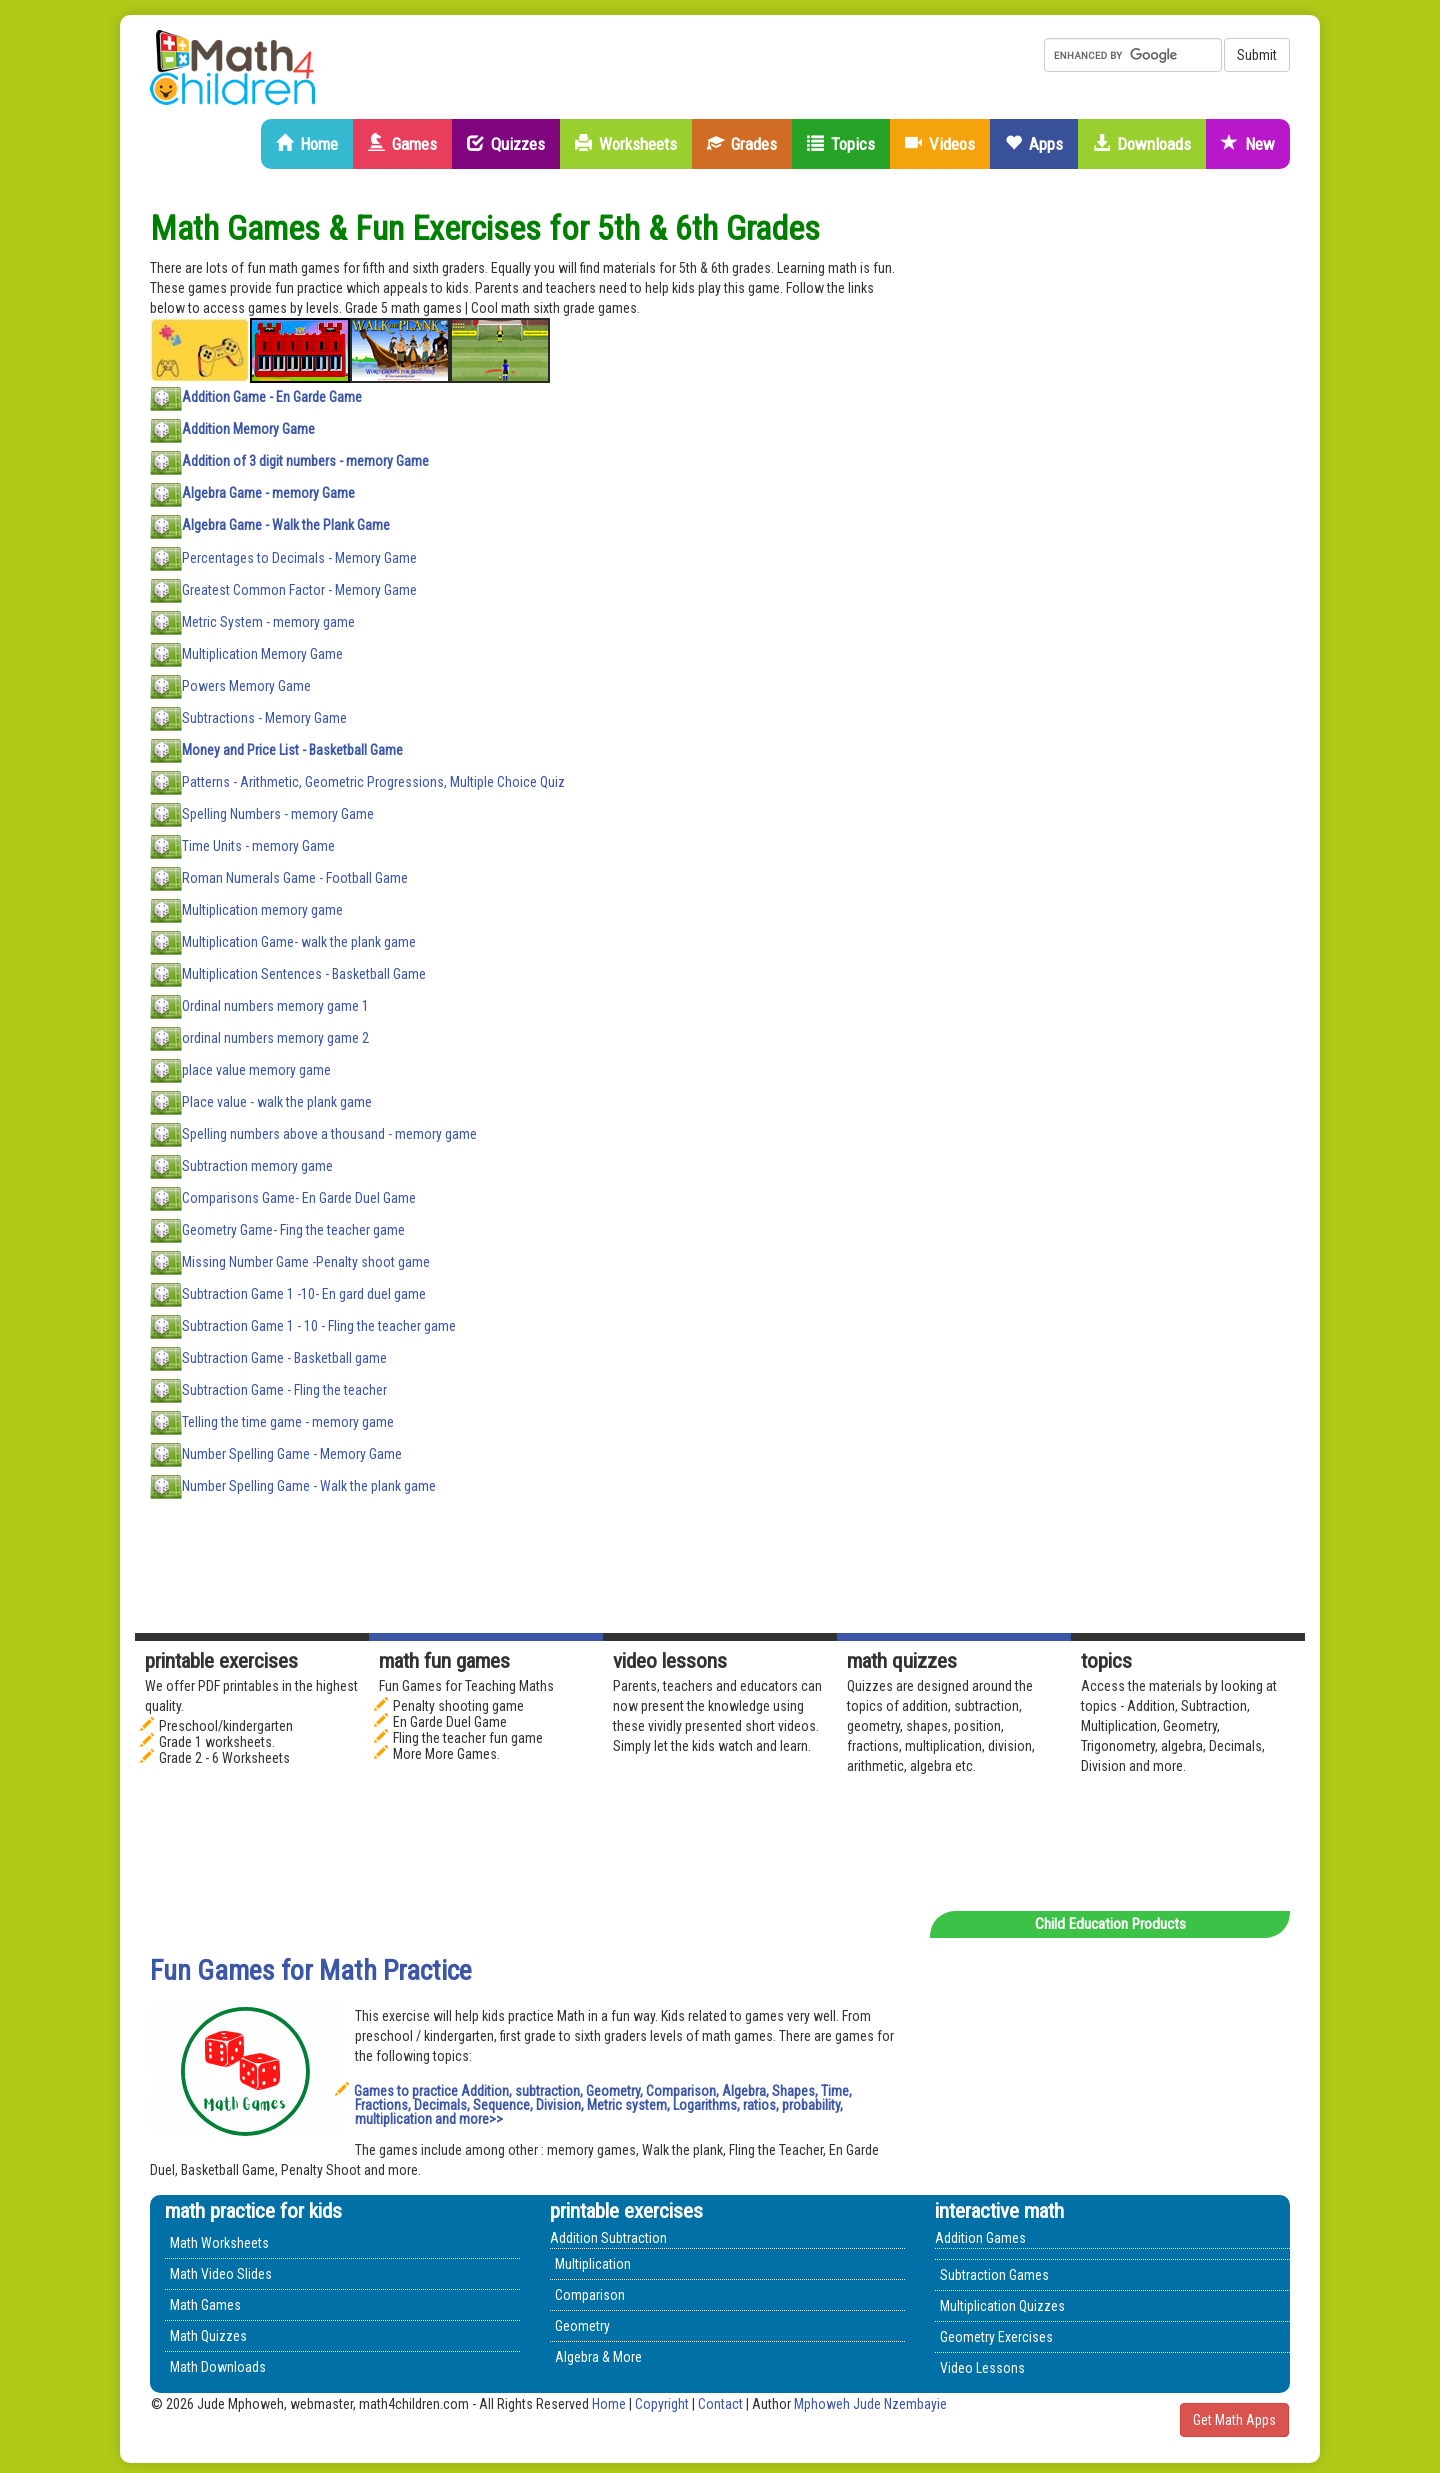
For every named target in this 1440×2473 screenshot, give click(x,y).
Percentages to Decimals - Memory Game (299, 557)
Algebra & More (598, 2357)
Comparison (590, 2295)
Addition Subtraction (608, 2238)
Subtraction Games (994, 2275)
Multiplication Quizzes (1002, 2306)
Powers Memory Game (246, 685)
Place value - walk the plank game (277, 1101)
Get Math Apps (1234, 2420)
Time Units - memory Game (258, 845)
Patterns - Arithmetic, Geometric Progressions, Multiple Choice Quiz (373, 781)
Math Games (205, 2305)
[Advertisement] (1140, 510)
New (1248, 144)
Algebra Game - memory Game (268, 493)
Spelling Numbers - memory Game (278, 813)
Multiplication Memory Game (262, 653)
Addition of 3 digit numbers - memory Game (305, 461)
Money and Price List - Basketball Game (292, 749)
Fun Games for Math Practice (311, 1970)
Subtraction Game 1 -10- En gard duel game (304, 1293)
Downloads (1142, 144)
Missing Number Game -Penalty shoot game (306, 1261)
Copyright (662, 2404)
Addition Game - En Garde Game (272, 397)
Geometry (582, 2326)
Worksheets (626, 144)
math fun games (444, 1661)
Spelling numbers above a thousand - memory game (329, 1133)
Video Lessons (670, 1661)
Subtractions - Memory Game (264, 717)
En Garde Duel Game (450, 1722)
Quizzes (506, 144)
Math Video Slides (221, 2274)
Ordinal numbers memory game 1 (275, 1005)
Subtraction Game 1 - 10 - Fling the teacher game (319, 1325)
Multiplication (593, 2264)
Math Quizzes (208, 2336)
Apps (1034, 144)
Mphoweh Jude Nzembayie (870, 2404)
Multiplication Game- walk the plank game (299, 941)
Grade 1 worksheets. (217, 1742)
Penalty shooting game (458, 1706)
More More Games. (446, 1754)
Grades (742, 144)
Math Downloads (218, 2367)
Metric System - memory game (268, 621)
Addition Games (980, 2238)
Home (307, 144)
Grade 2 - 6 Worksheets (224, 1758)
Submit (1257, 55)
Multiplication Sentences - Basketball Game (304, 973)
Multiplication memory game (262, 909)
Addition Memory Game (248, 429)
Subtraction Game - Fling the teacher (284, 1389)
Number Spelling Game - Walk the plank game (309, 1485)
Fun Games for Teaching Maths (466, 1686)
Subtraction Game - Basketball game (284, 1357)
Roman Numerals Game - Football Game (295, 877)
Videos (940, 144)
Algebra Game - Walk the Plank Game (286, 525)
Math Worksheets (219, 2243)
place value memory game (256, 1069)
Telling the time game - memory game (288, 1421)
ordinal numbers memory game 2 (275, 1037)
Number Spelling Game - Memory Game (292, 1453)
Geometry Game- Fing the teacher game (293, 1229)
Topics (841, 144)
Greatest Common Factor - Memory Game (299, 589)
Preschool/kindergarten (226, 1726)
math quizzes (902, 1661)
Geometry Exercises (996, 2337)
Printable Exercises (221, 1661)
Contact (722, 2404)
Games (402, 144)
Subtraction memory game (257, 1165)
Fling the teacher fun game (468, 1738)
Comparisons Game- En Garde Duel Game (299, 1197)
